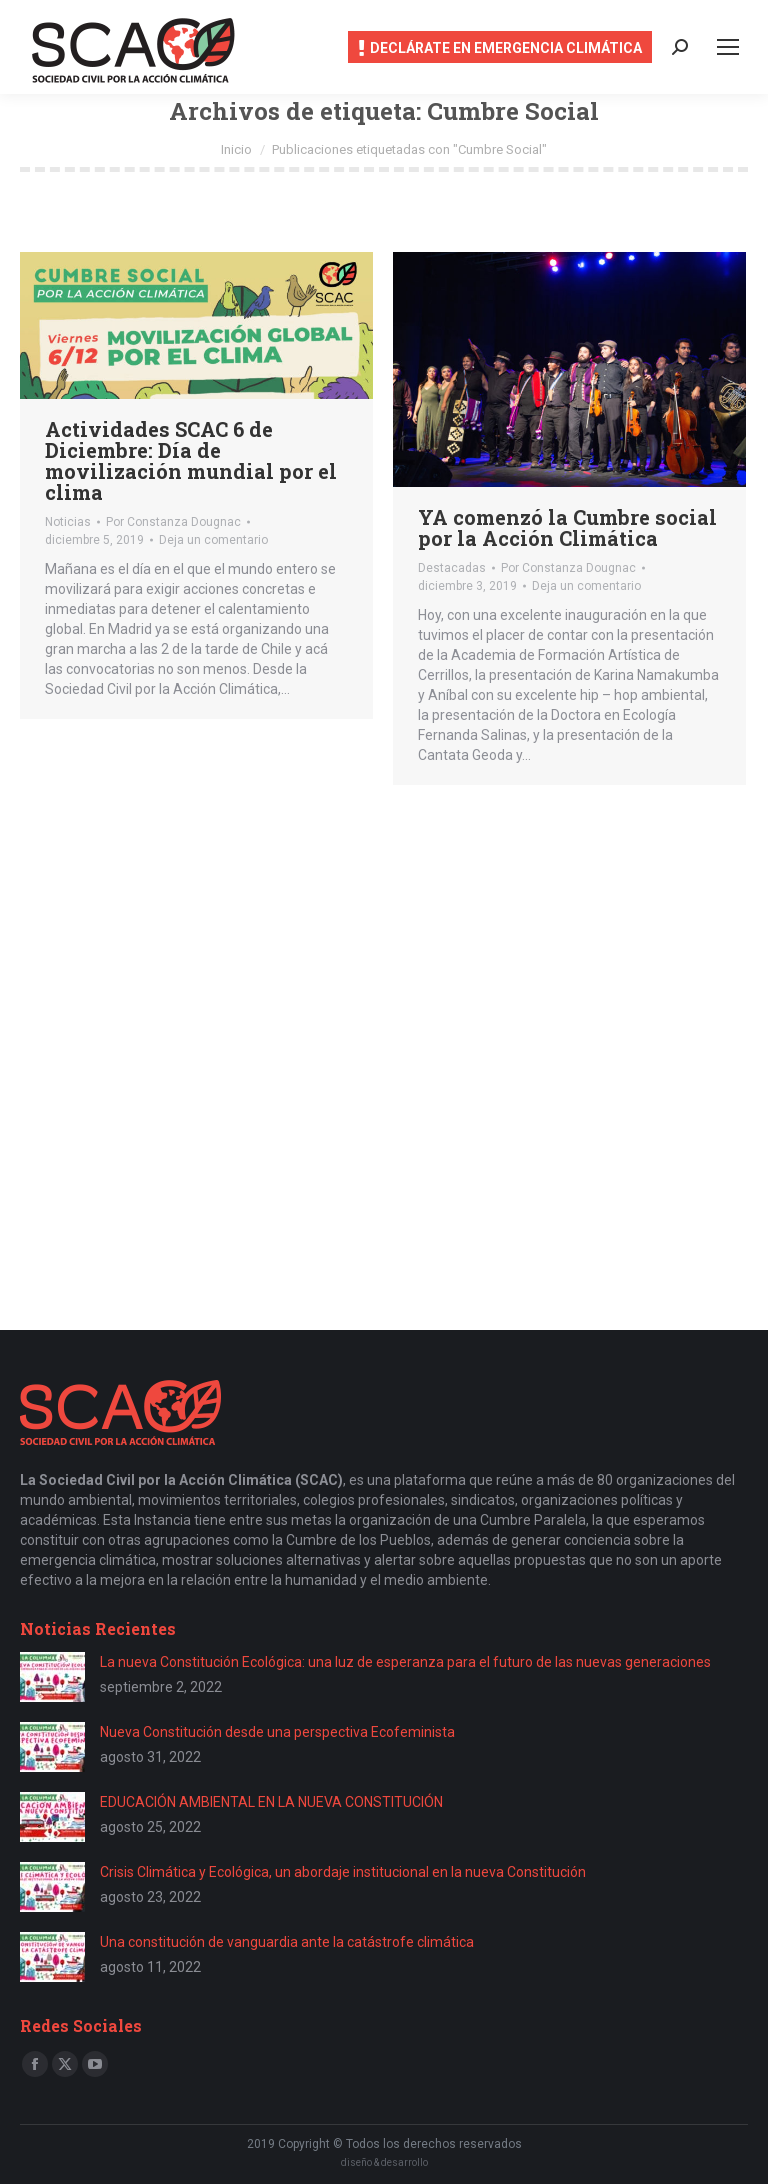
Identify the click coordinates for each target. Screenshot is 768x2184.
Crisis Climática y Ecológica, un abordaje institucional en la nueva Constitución (343, 1872)
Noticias (68, 522)
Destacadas (452, 568)
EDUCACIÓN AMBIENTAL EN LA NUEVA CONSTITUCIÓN (271, 1802)
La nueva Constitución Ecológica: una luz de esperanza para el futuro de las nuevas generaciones (405, 1662)
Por (173, 522)
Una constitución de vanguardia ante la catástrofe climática (287, 1942)
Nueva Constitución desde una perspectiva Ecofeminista (277, 1732)
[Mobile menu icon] (728, 47)
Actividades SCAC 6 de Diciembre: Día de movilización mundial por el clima (191, 460)
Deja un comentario (213, 540)
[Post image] (52, 1677)
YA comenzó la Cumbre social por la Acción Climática (567, 527)
